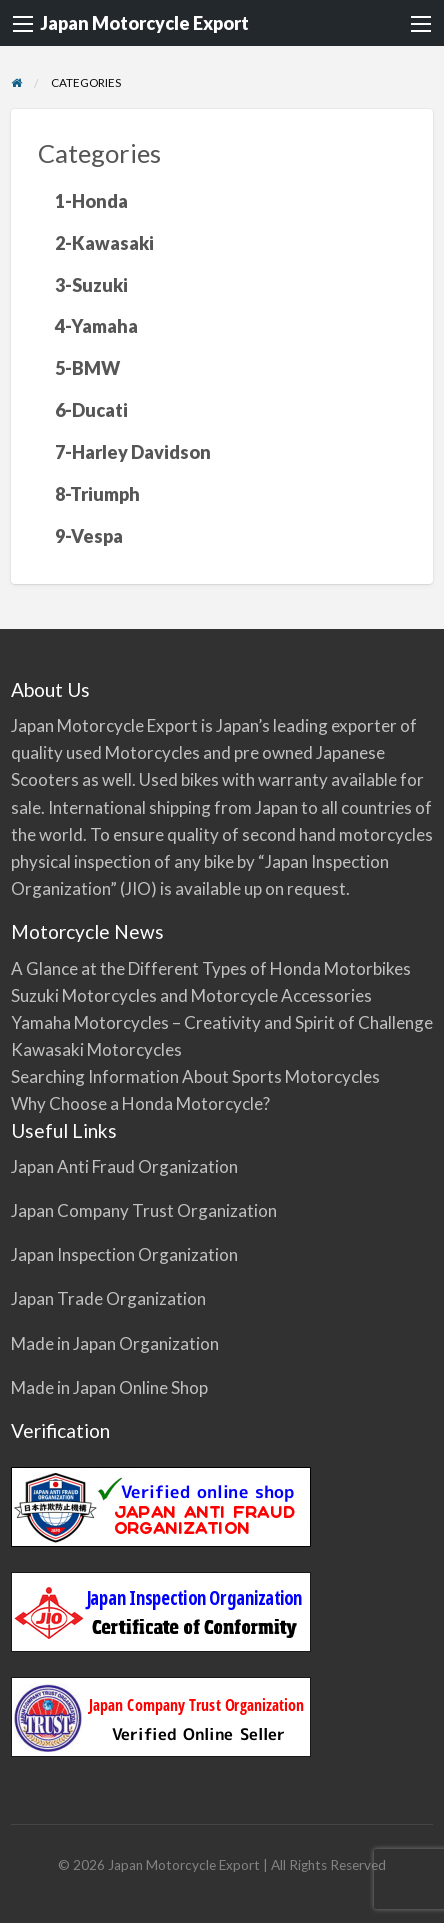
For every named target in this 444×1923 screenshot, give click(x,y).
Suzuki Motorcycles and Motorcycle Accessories (191, 995)
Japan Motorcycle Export (144, 23)
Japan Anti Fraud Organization (124, 1166)
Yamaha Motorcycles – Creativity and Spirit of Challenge (222, 1022)
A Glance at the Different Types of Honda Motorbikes (211, 968)
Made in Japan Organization (115, 1343)
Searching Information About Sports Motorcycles (195, 1076)
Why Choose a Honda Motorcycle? (140, 1103)
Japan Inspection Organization (124, 1254)
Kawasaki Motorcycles (96, 1049)
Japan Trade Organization (108, 1298)
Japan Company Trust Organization (144, 1210)
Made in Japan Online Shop (109, 1387)
